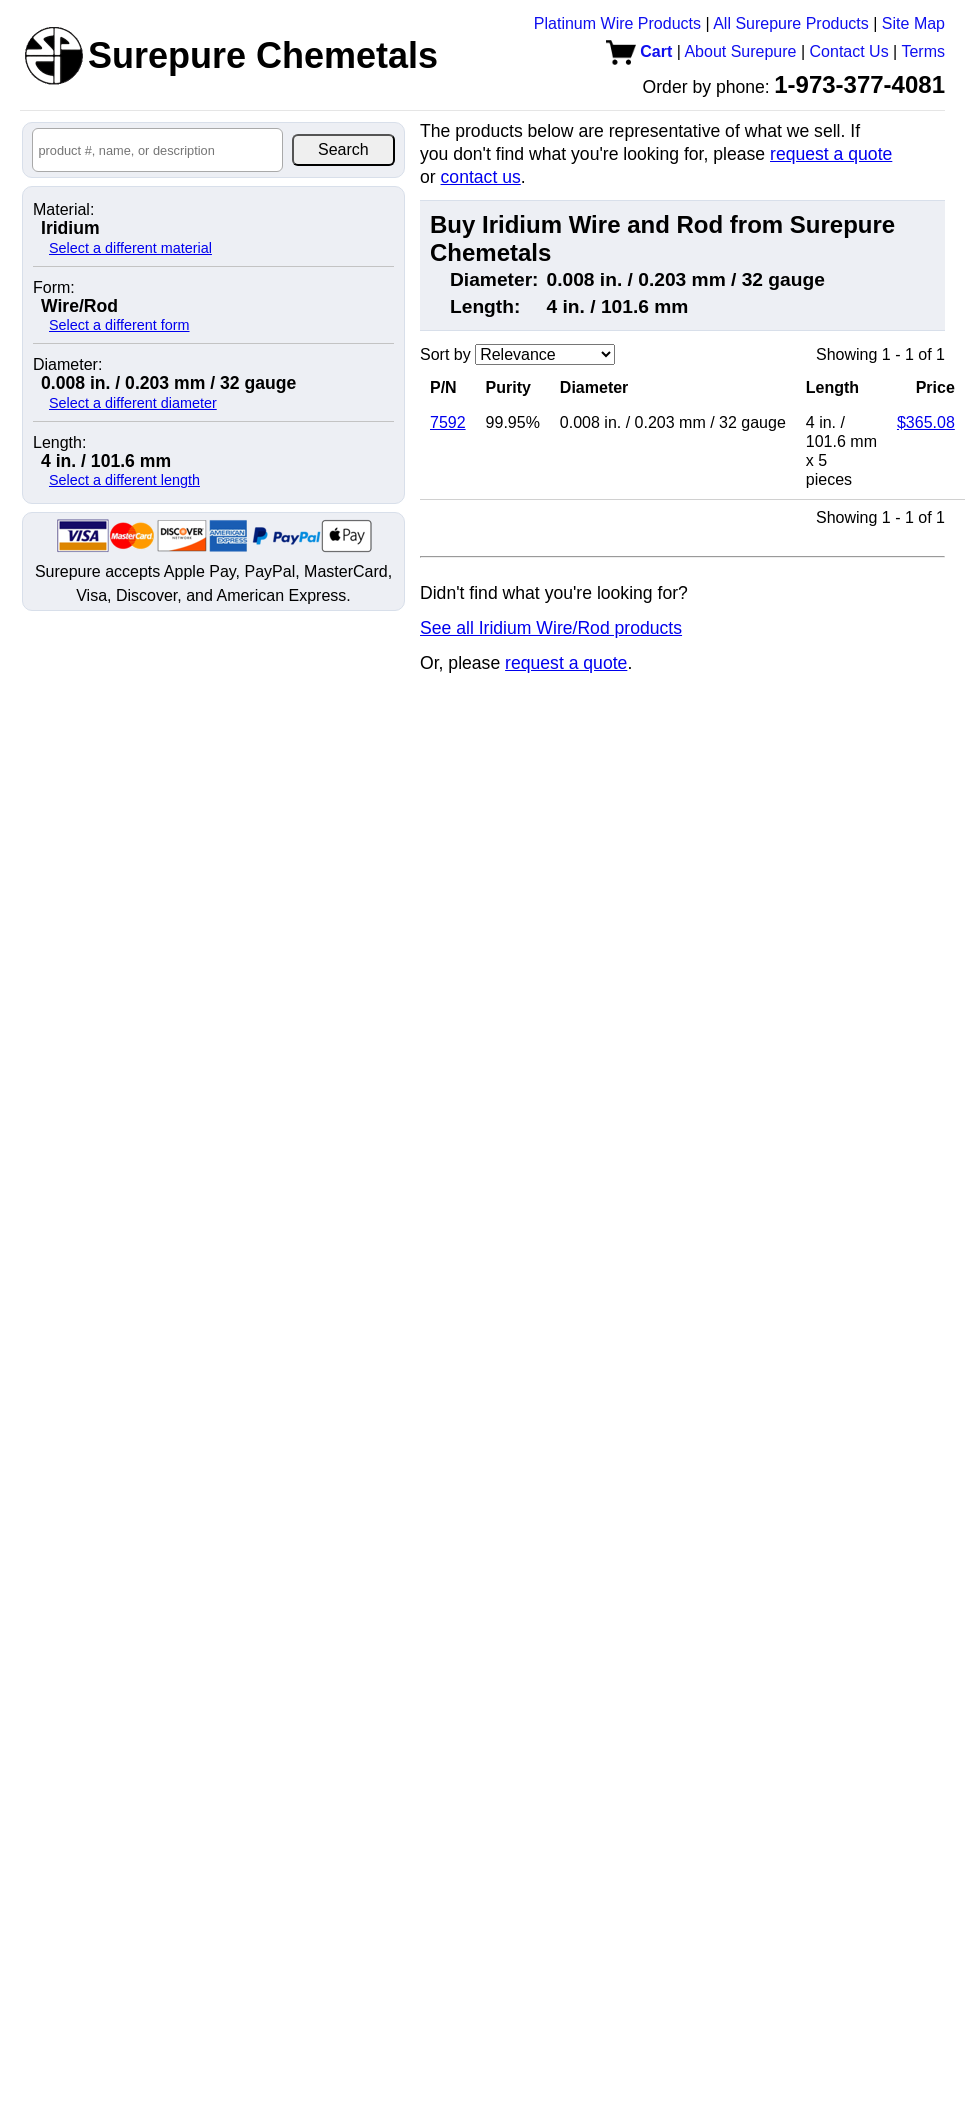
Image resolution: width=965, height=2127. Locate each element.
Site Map (913, 23)
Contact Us (849, 51)
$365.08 (926, 422)
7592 (448, 422)
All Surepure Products (791, 23)
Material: (63, 210)
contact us (481, 177)
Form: (54, 288)
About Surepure (740, 51)
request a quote (831, 154)
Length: (59, 443)
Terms (923, 51)
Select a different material (130, 248)
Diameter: (67, 365)
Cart (639, 51)
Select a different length (124, 480)
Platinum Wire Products (617, 23)
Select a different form (119, 325)
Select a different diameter (133, 403)
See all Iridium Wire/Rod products (551, 628)
